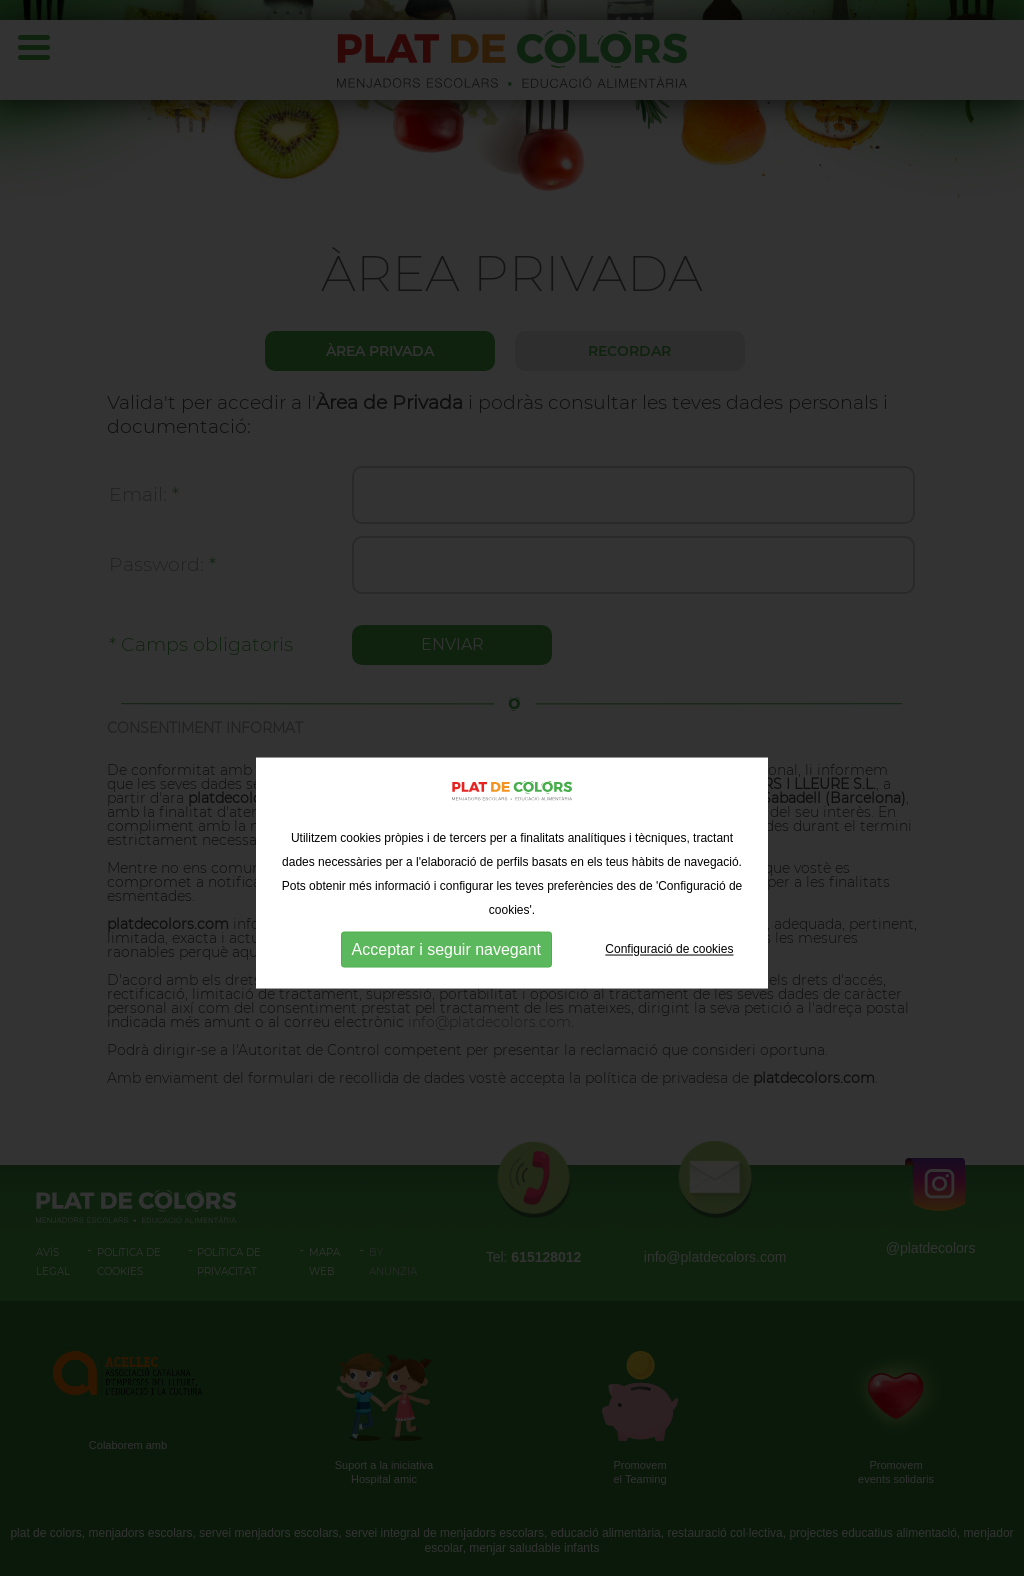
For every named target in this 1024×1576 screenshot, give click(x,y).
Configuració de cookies (669, 1005)
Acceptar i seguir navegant (446, 1005)
